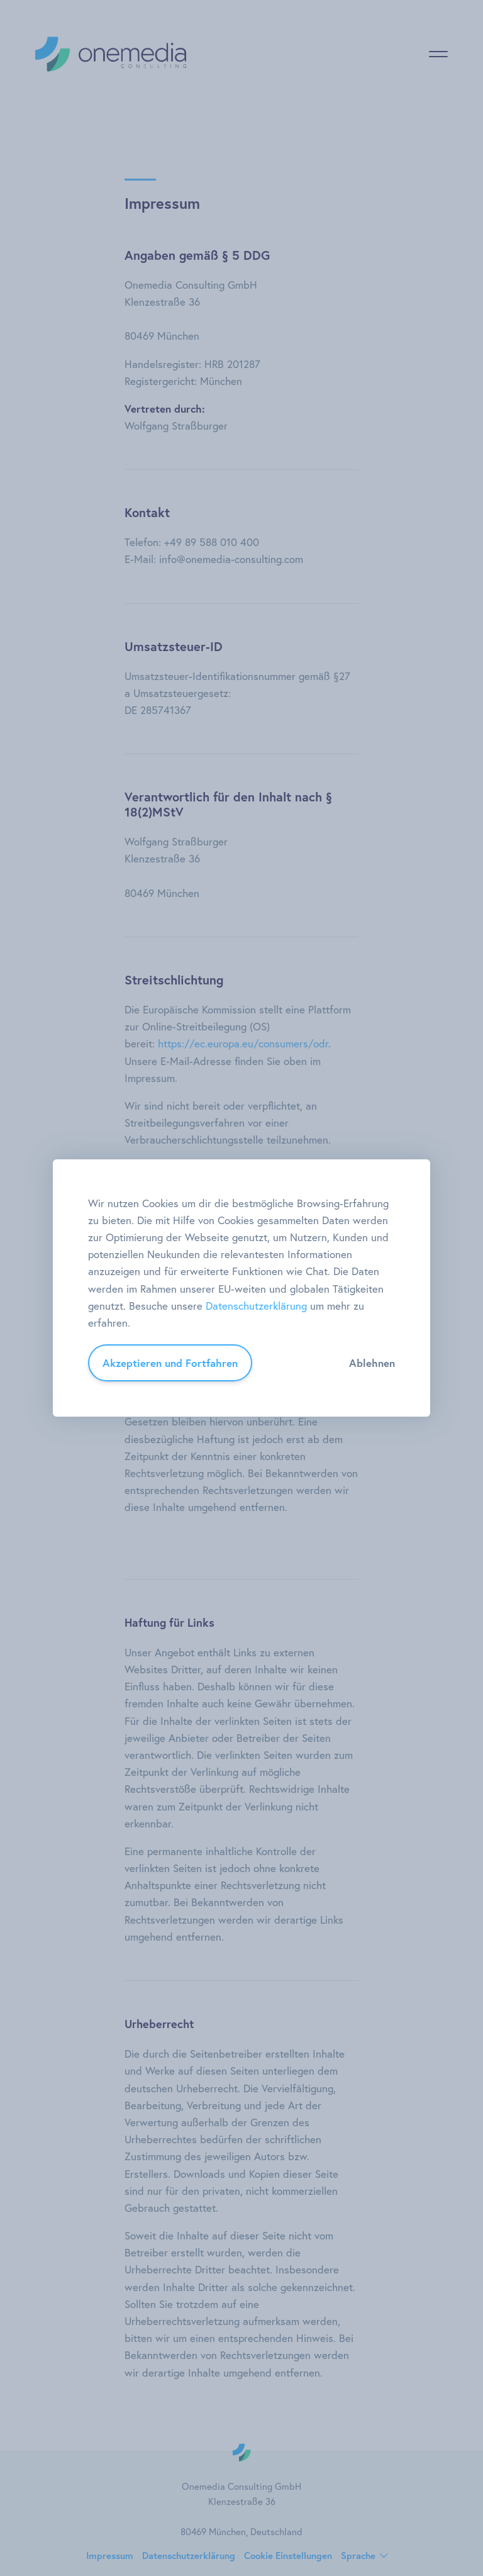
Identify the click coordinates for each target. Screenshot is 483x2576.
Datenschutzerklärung (256, 1305)
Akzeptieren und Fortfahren (170, 1363)
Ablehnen (372, 1363)
